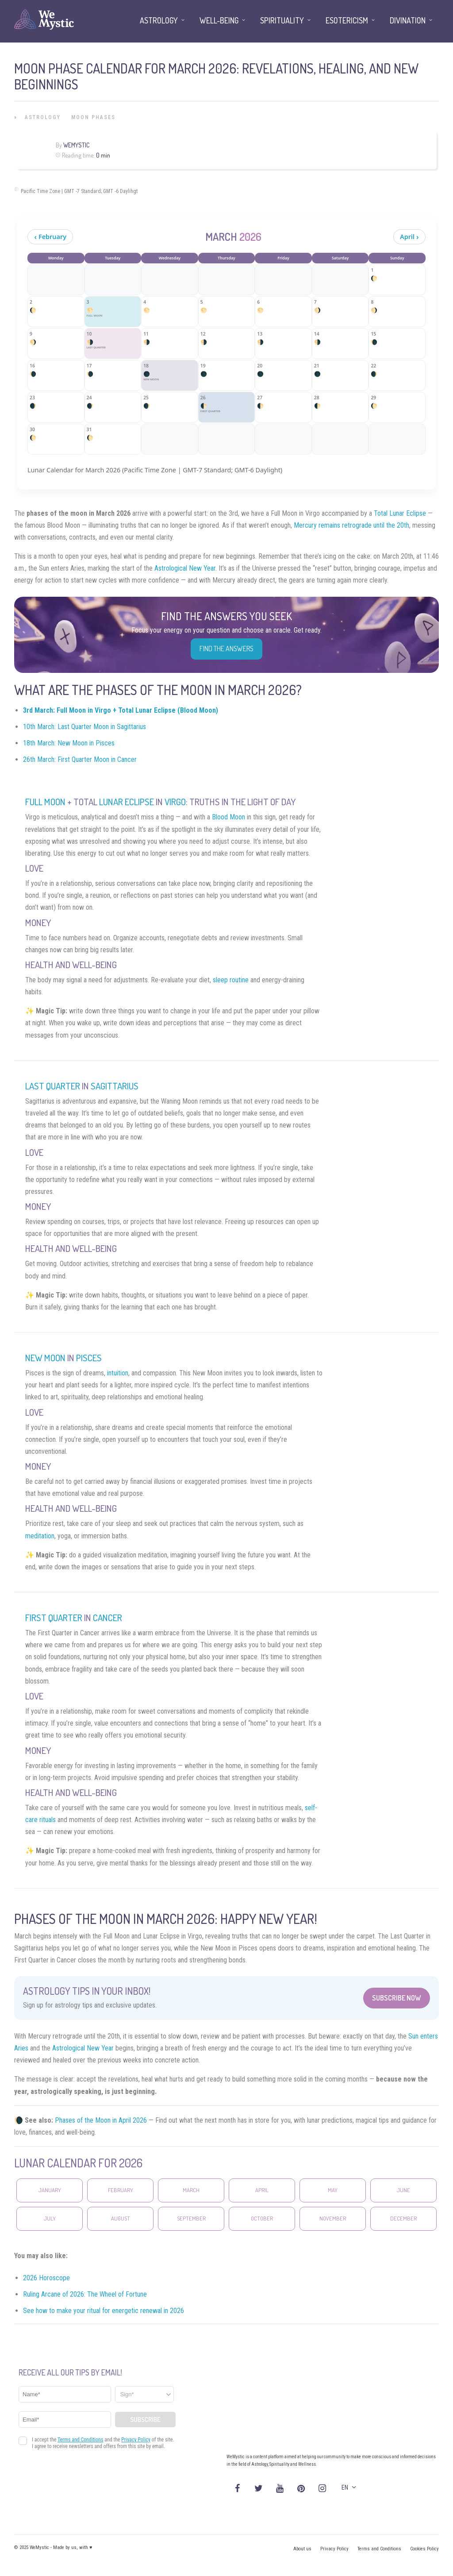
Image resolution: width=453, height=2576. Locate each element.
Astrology (43, 117)
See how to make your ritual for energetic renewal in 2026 (103, 2310)
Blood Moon (228, 817)
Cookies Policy (424, 2549)
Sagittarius (114, 1086)
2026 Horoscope (46, 2278)
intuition (117, 1373)
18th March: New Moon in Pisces (69, 743)
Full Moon (45, 801)
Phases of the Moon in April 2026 (101, 2120)
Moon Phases (93, 117)
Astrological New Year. (185, 568)
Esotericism (347, 20)
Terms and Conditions (379, 2549)
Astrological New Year (83, 2048)
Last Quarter (52, 1086)
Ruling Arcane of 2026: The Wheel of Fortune (85, 2294)
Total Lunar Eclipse (400, 513)
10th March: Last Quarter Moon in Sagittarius (84, 726)
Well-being (219, 20)
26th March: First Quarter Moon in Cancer (80, 759)
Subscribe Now (396, 1997)
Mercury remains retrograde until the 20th (351, 525)
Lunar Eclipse (126, 801)
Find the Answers (226, 648)
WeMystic (76, 145)
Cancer (107, 1617)
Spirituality (282, 20)
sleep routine (231, 980)
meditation (39, 1536)
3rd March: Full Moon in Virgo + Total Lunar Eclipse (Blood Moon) (120, 710)
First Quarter (54, 1617)
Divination (408, 20)
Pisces (89, 1357)
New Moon (45, 1357)
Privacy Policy (334, 2549)
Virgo (175, 801)
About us (302, 2549)
